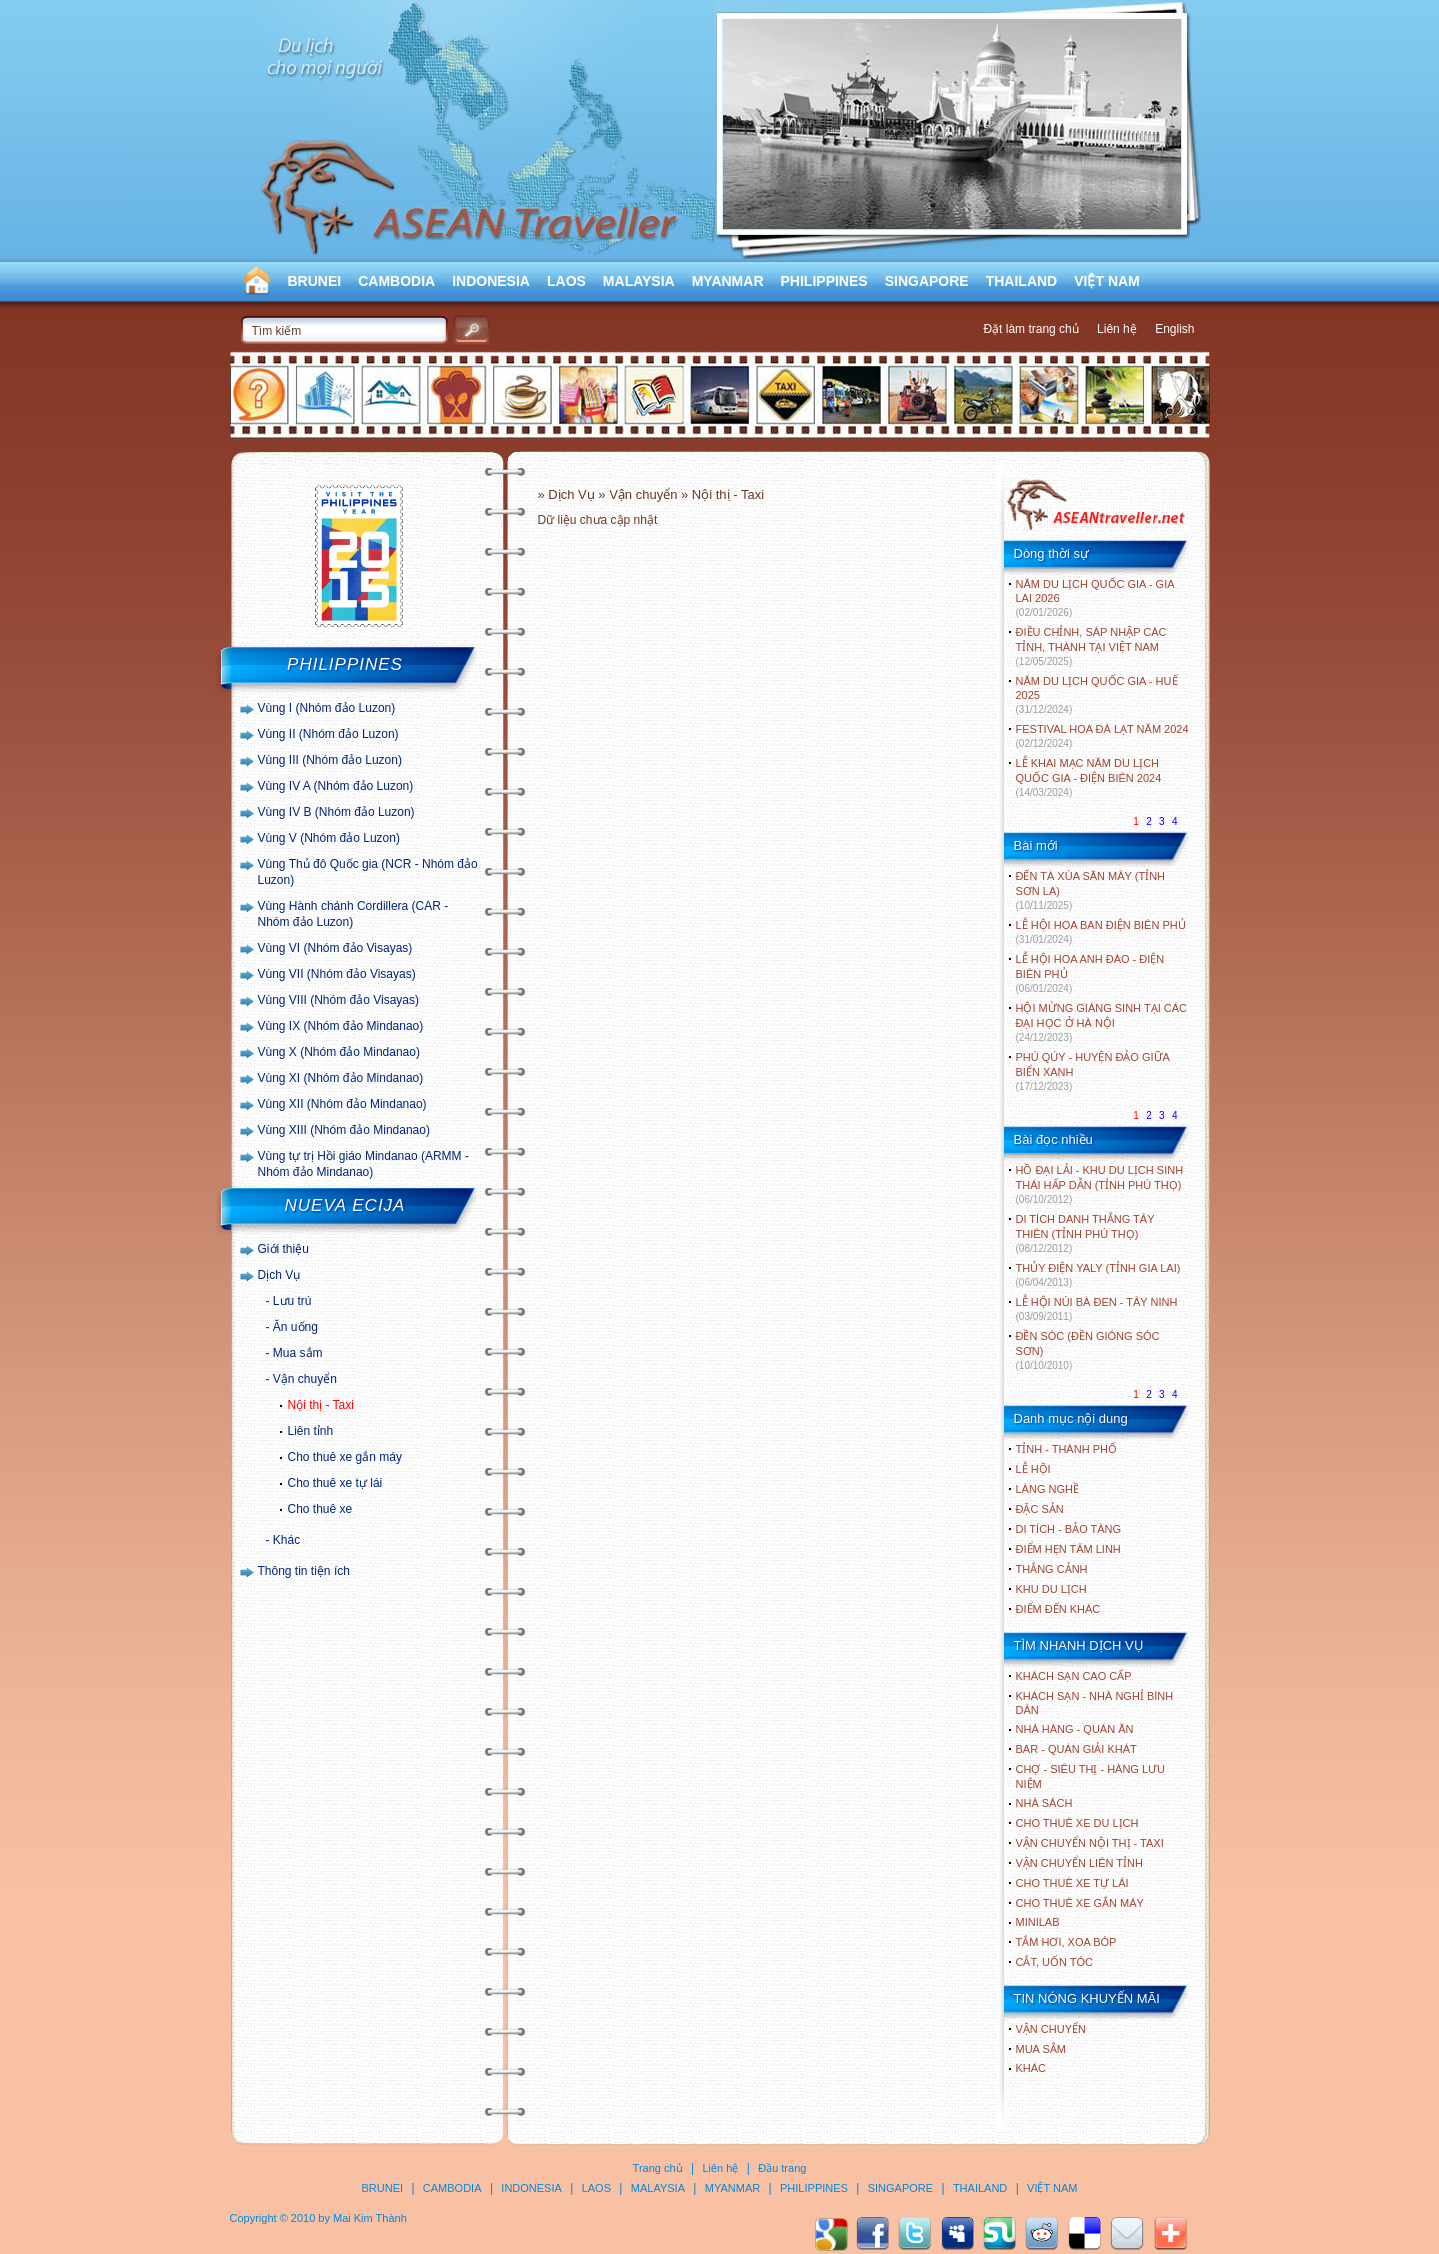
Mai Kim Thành (370, 2218)
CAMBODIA (396, 281)
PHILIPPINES (824, 281)
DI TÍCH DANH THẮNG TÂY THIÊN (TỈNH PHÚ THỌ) (1085, 1233)
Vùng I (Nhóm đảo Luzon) (327, 708)
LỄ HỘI (1033, 1469)
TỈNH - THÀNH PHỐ (1066, 1449)
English (1174, 329)
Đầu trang (782, 2168)
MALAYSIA (639, 281)
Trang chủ (658, 2168)
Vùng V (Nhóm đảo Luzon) (329, 838)
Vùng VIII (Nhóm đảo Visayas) (339, 1000)
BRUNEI (315, 281)
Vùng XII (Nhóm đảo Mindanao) (342, 1104)
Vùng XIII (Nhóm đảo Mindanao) (344, 1130)
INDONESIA (491, 281)
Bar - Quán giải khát (1076, 1749)
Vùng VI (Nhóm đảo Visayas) (335, 948)
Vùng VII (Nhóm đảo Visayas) (337, 974)
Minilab (1038, 1922)
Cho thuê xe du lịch (1077, 1823)
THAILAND (1022, 281)
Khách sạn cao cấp (1074, 1676)
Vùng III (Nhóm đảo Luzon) (330, 760)
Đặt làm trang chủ (1030, 329)
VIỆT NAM (1107, 281)
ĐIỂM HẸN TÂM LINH (1068, 1549)
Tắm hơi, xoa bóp (1066, 1942)
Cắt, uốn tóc (1055, 1962)
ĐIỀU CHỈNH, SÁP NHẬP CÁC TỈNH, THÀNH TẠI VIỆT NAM (1091, 646)
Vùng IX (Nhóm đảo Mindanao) (341, 1026)
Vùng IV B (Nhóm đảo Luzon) (336, 812)
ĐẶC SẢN (1040, 1509)
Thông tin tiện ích (304, 1571)
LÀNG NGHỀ (1047, 1489)
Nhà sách (1044, 1803)
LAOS (566, 281)
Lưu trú (292, 1301)
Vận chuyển (305, 1379)
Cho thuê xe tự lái (335, 1483)
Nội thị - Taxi (321, 1405)
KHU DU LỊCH (1051, 1589)
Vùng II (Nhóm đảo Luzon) (328, 734)
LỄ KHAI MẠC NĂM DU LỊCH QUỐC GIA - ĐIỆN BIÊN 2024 (1089, 777)
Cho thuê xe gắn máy (345, 1457)
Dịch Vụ (279, 1275)
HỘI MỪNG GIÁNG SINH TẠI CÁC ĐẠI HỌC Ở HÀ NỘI (1101, 1022)
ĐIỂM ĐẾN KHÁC (1058, 1609)
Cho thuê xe (320, 1509)
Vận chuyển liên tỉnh (1079, 1863)
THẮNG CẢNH (1052, 1569)
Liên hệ (1117, 329)
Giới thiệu (283, 1249)
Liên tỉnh (311, 1431)
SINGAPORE (927, 281)
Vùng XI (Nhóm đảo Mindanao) (341, 1078)
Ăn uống (295, 1327)
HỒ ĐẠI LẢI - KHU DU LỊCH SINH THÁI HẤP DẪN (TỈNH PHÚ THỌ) (1100, 1184)
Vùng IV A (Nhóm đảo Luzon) (336, 786)
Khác (286, 1540)
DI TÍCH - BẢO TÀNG (1069, 1529)
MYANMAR (728, 281)
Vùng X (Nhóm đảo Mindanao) (339, 1052)
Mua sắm (298, 1353)
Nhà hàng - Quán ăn (1075, 1729)
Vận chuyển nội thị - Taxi (1090, 1843)
